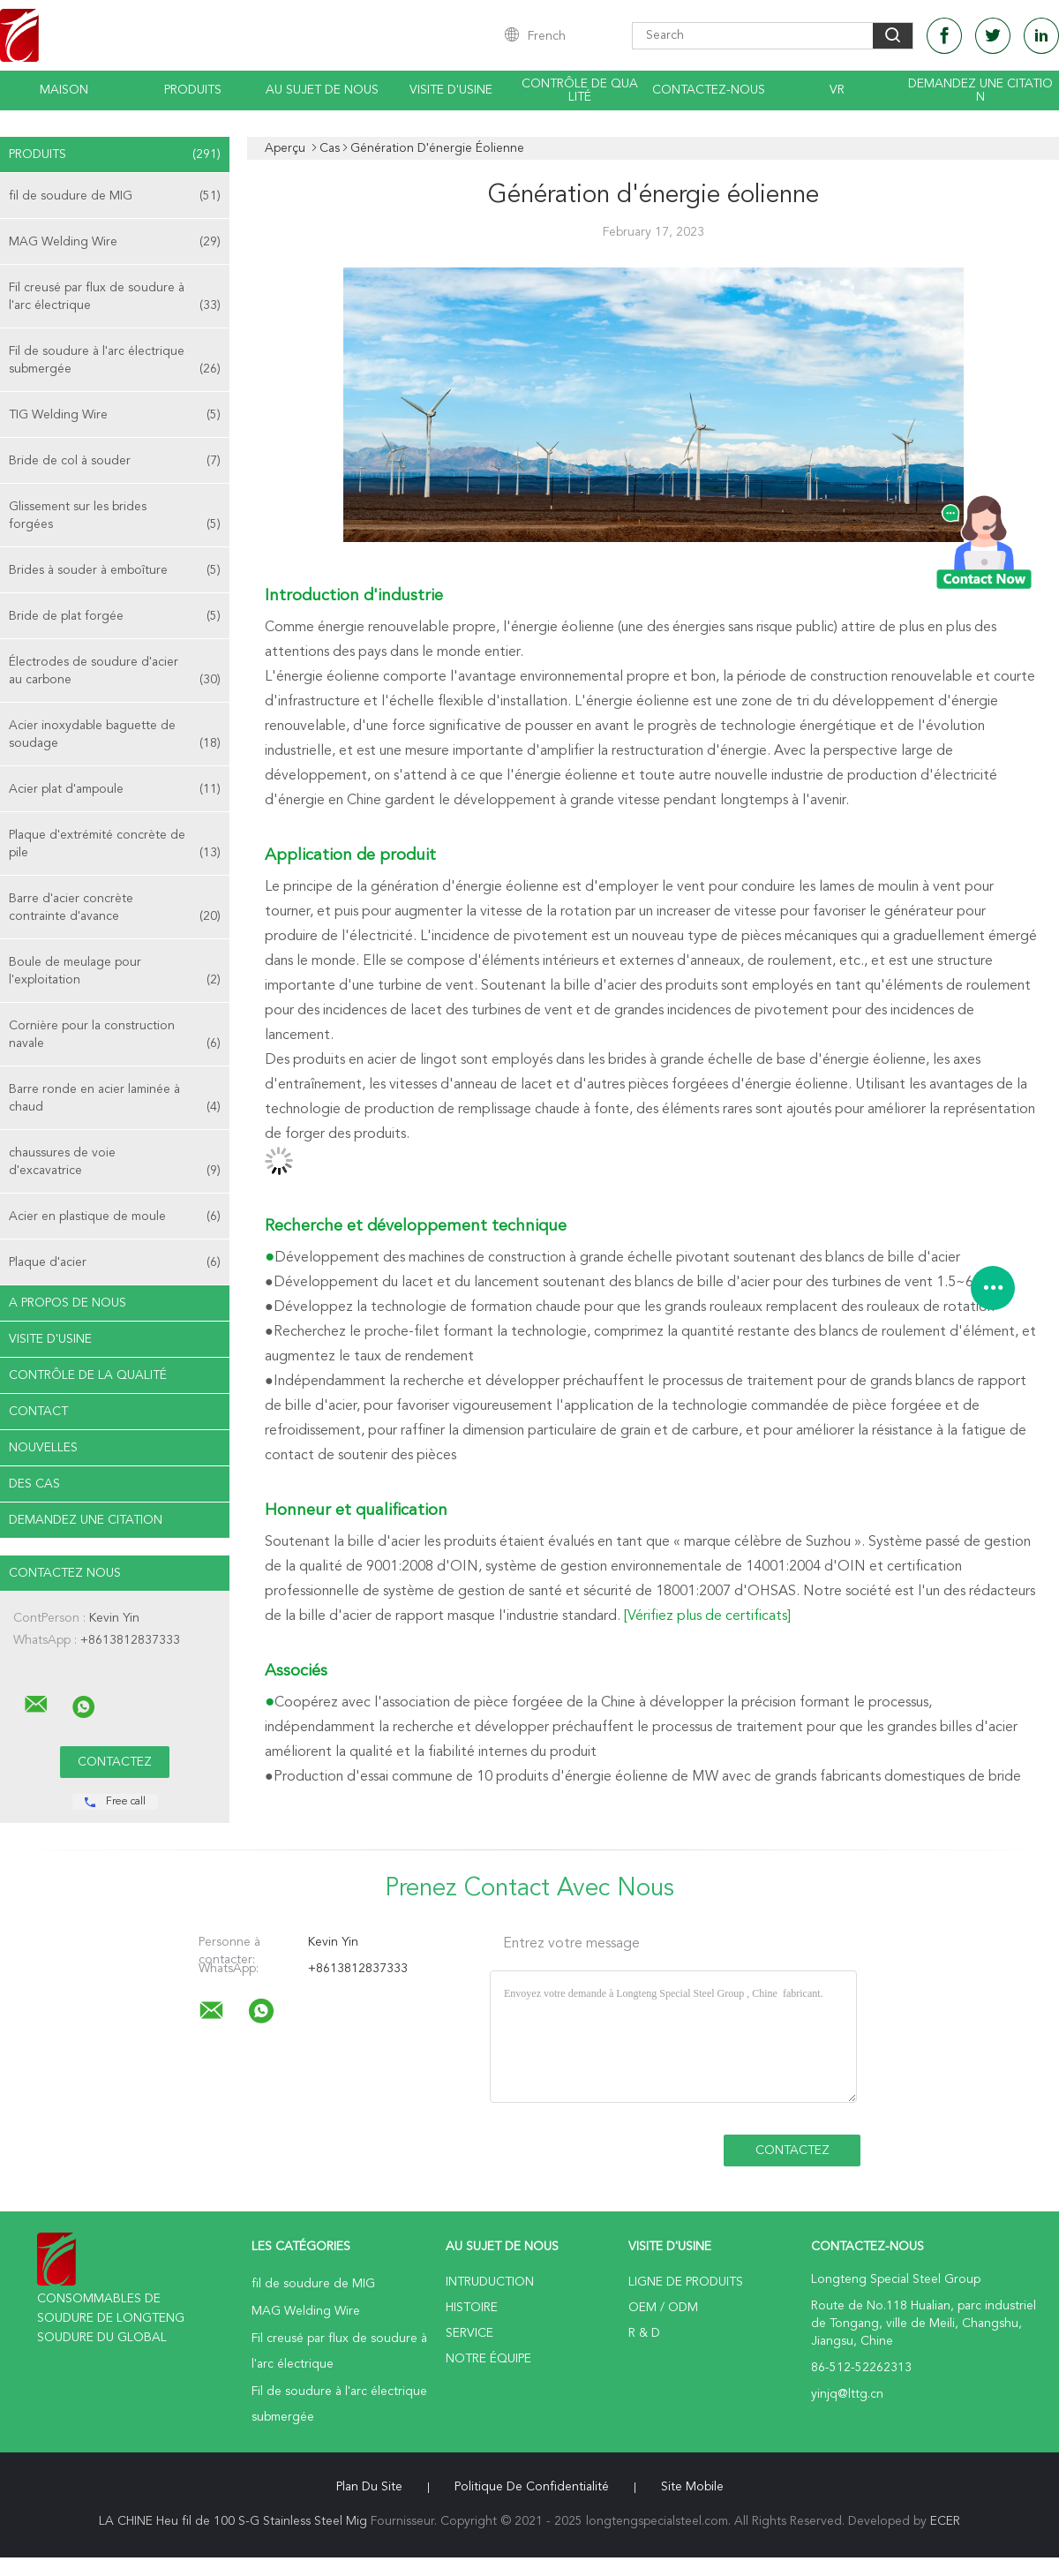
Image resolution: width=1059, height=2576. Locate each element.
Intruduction (490, 2282)
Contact (38, 1411)
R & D (644, 2333)
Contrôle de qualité (580, 90)
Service (469, 2333)
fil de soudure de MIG (115, 196)
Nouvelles (43, 1448)
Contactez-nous (708, 90)
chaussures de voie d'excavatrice (115, 1163)
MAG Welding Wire (115, 242)
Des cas (34, 1484)
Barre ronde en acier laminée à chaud (115, 1099)
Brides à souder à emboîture (115, 570)
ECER (945, 2521)
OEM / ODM (663, 2307)
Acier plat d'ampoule (115, 789)
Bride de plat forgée (115, 616)
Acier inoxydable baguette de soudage (115, 735)
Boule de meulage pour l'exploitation (115, 972)
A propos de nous (67, 1303)
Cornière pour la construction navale (115, 1036)
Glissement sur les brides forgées (115, 517)
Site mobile (692, 2487)
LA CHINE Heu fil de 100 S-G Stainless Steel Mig (233, 2521)
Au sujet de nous (322, 90)
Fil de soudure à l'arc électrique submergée (115, 361)
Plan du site (369, 2487)
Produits (193, 90)
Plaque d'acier (115, 1262)
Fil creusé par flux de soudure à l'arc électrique (115, 298)
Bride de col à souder (115, 461)
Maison (64, 90)
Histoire (472, 2307)
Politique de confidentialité (531, 2487)
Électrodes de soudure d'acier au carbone (115, 672)
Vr (837, 90)
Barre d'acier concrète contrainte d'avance (115, 909)
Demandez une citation (980, 90)
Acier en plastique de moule (115, 1216)
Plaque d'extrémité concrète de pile (115, 845)
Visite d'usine (450, 90)
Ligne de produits (685, 2282)
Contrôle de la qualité (88, 1375)
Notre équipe (488, 2359)
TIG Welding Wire (115, 415)
